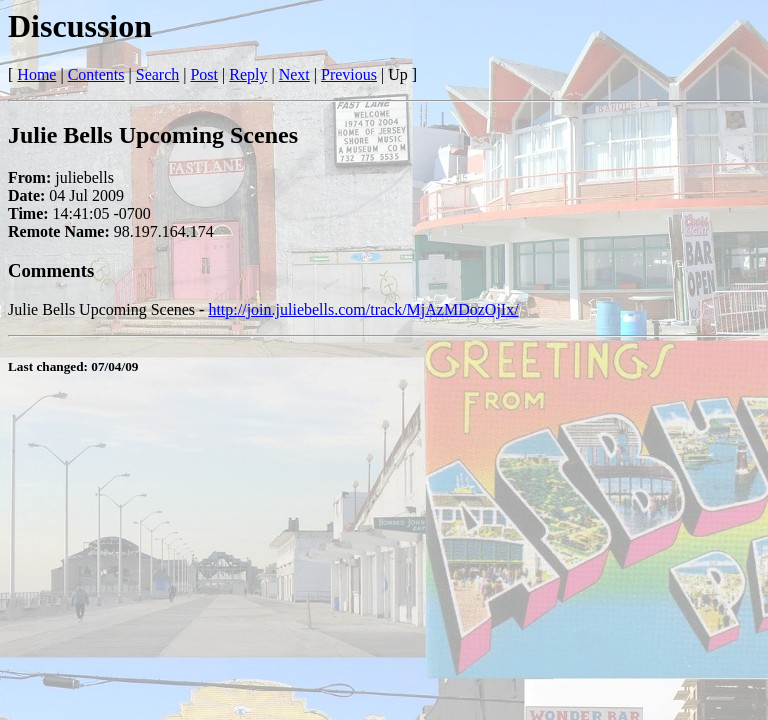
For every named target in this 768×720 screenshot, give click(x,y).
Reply (248, 74)
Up (398, 74)
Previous (349, 74)
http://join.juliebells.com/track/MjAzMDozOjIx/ (363, 309)
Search (158, 74)
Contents (96, 74)
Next (294, 74)
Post (204, 74)
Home (36, 74)
